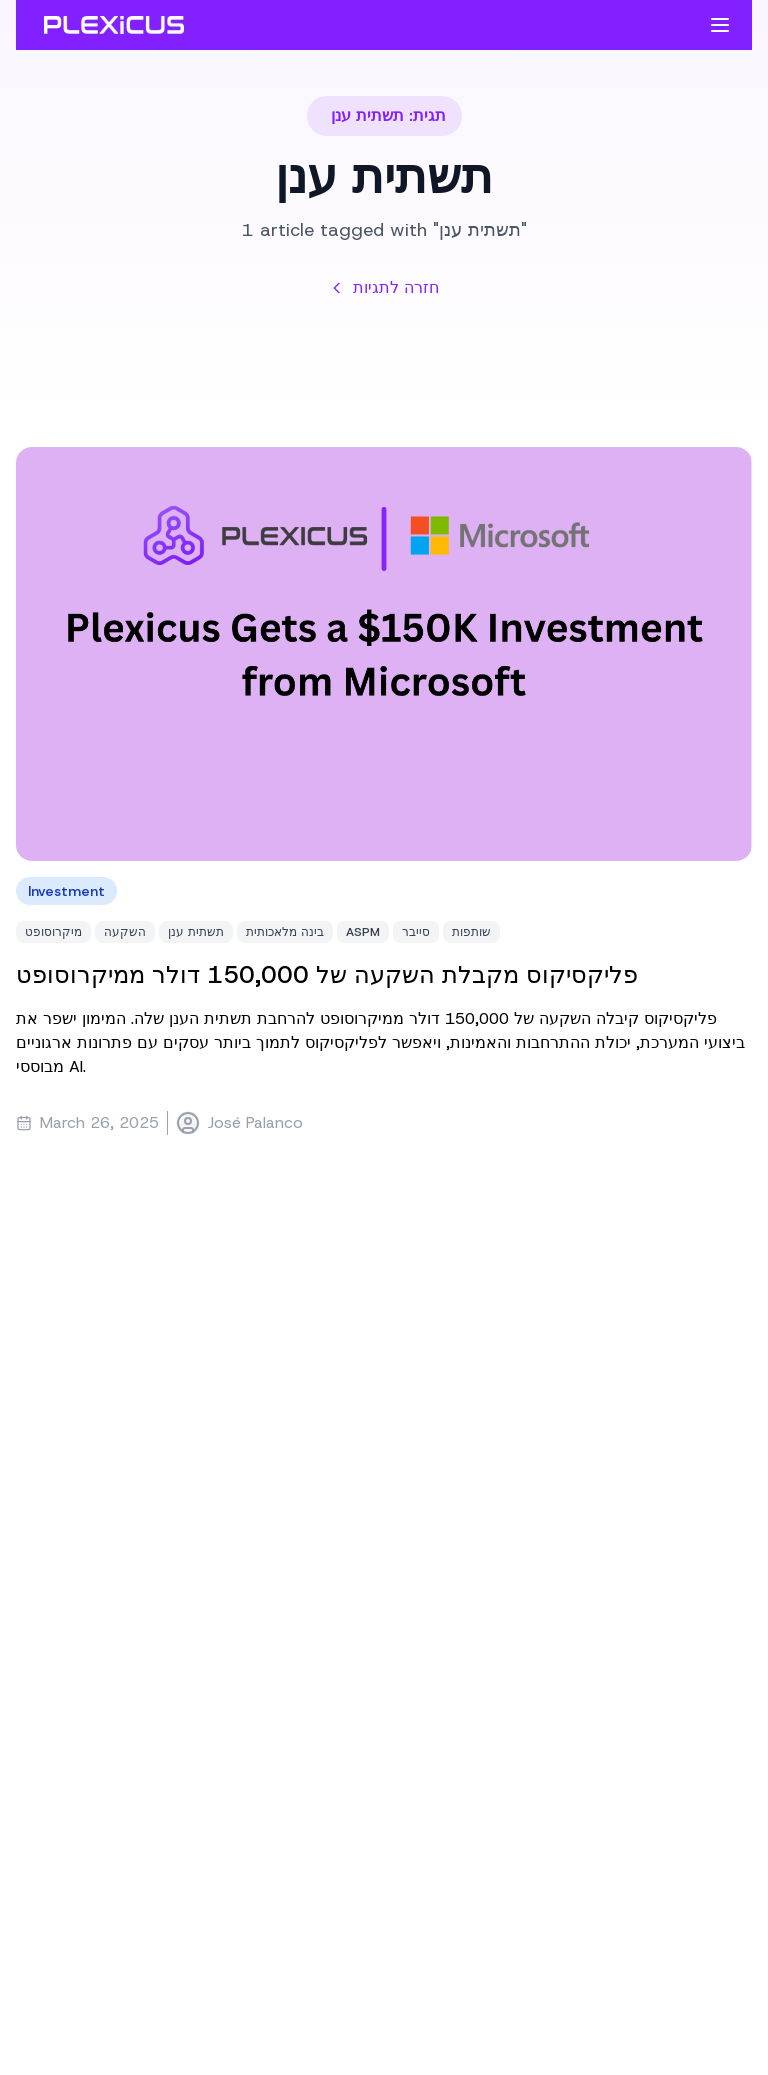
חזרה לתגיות (384, 287)
